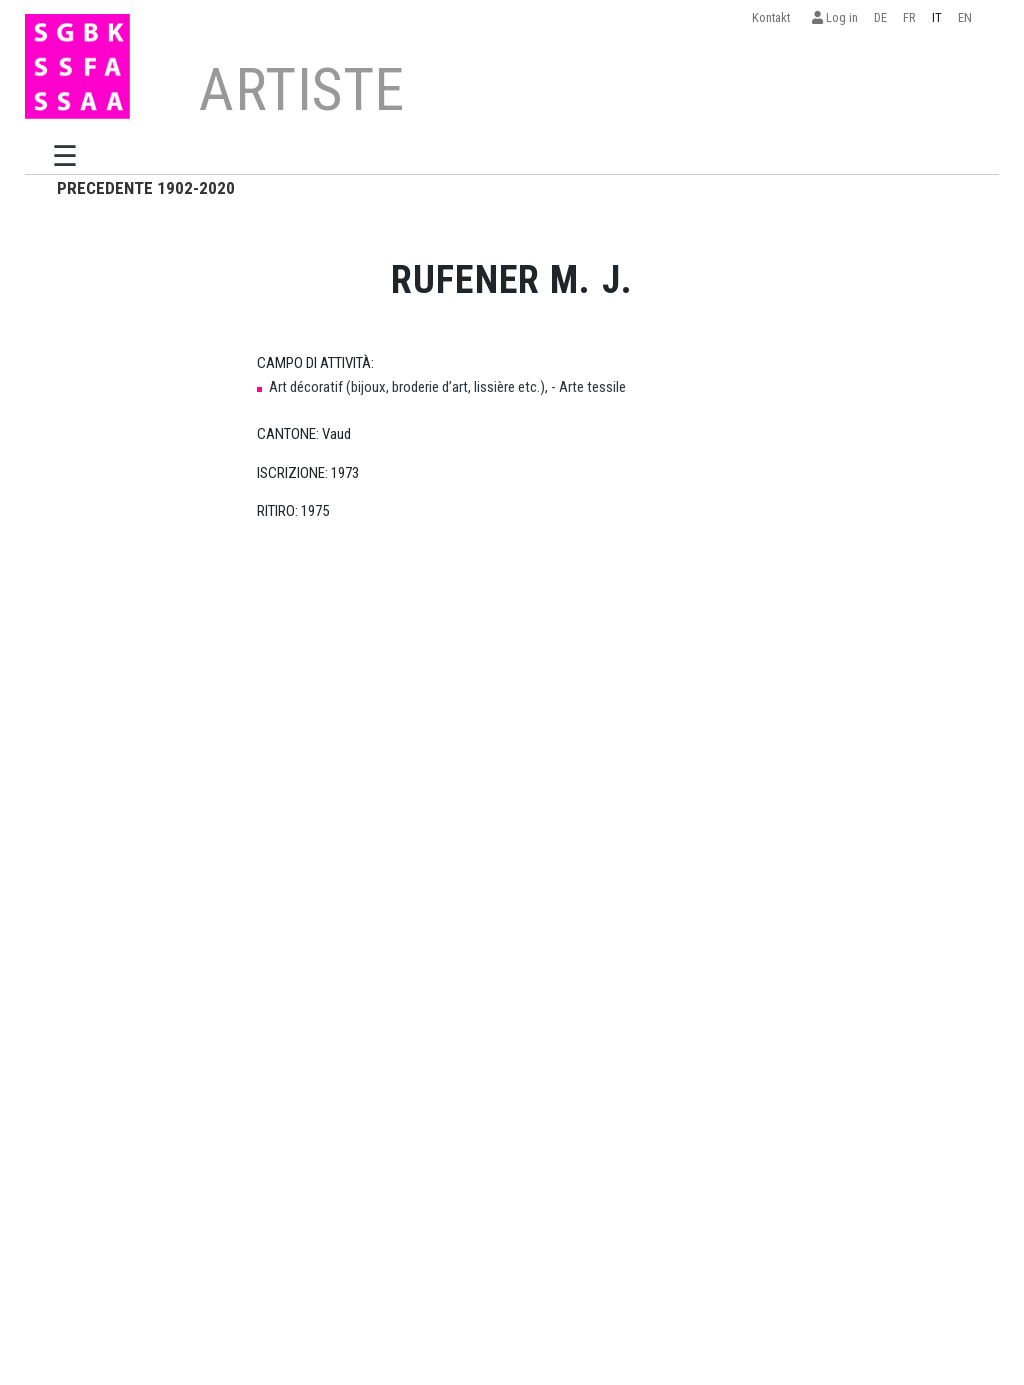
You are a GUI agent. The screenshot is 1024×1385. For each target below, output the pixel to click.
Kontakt (774, 17)
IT (937, 17)
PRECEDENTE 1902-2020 (146, 188)
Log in (835, 17)
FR (909, 17)
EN (965, 17)
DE (880, 17)
